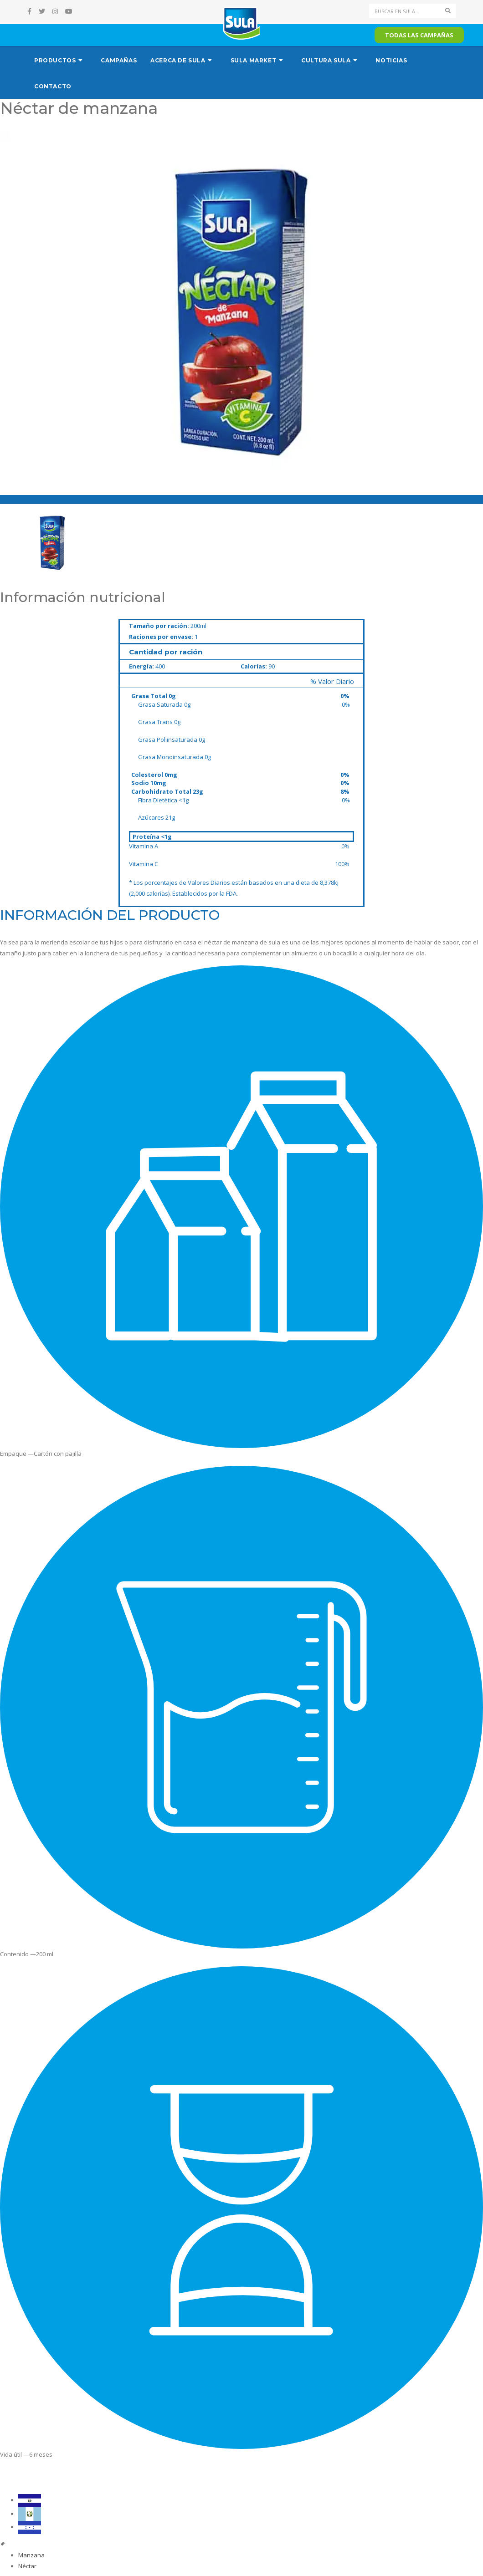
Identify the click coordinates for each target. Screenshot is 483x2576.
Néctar (27, 2566)
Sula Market (254, 60)
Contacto (53, 86)
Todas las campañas (419, 35)
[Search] (405, 11)
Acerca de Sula (177, 60)
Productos (55, 60)
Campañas (119, 60)
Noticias (391, 60)
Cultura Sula (325, 60)
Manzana (31, 2555)
